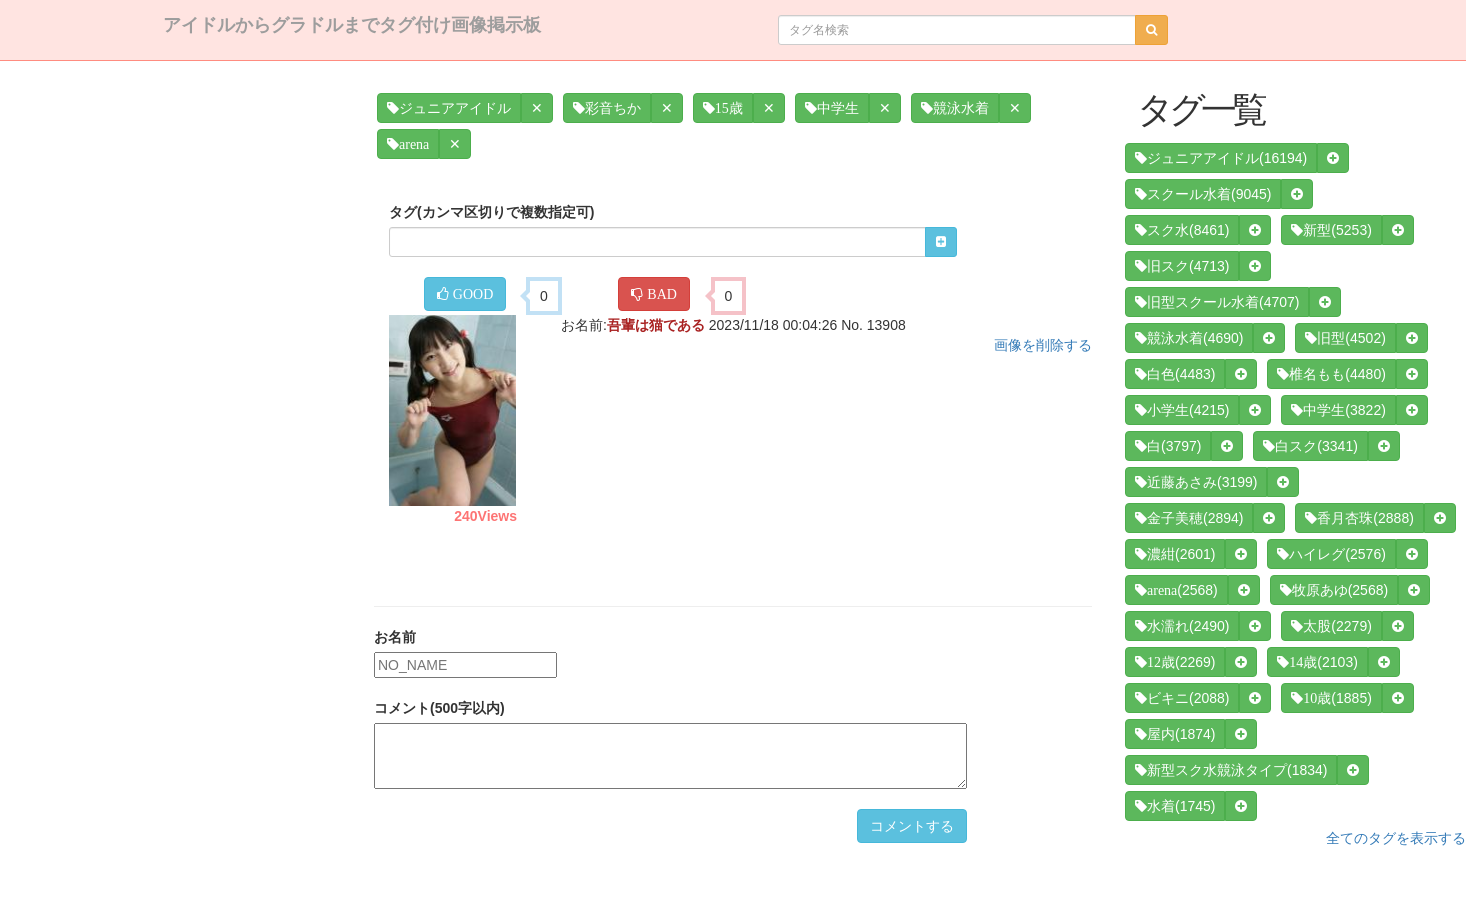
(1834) (1231, 770)
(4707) (1217, 302)
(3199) (1196, 482)
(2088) (1182, 698)
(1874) (1175, 734)
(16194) (1221, 158)
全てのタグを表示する (1396, 838)
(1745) (1175, 806)
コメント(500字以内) (439, 708)
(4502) (1345, 338)
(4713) (1182, 266)
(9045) (1203, 194)
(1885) (1331, 698)
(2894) (1189, 518)
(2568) (1176, 590)
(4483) (1175, 374)
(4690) (1189, 338)
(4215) (1182, 410)
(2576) (1331, 554)
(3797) (1168, 446)
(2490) (1182, 626)
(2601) (1175, 554)
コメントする (912, 826)
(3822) (1338, 410)
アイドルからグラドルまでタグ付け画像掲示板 (352, 25)
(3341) (1310, 446)
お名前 (395, 637)
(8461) (1182, 230)
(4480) (1331, 374)
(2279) (1331, 626)
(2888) (1359, 518)
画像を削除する (1043, 345)
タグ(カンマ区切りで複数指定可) (491, 212)
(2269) (1175, 662)
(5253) (1331, 230)
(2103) (1317, 662)
